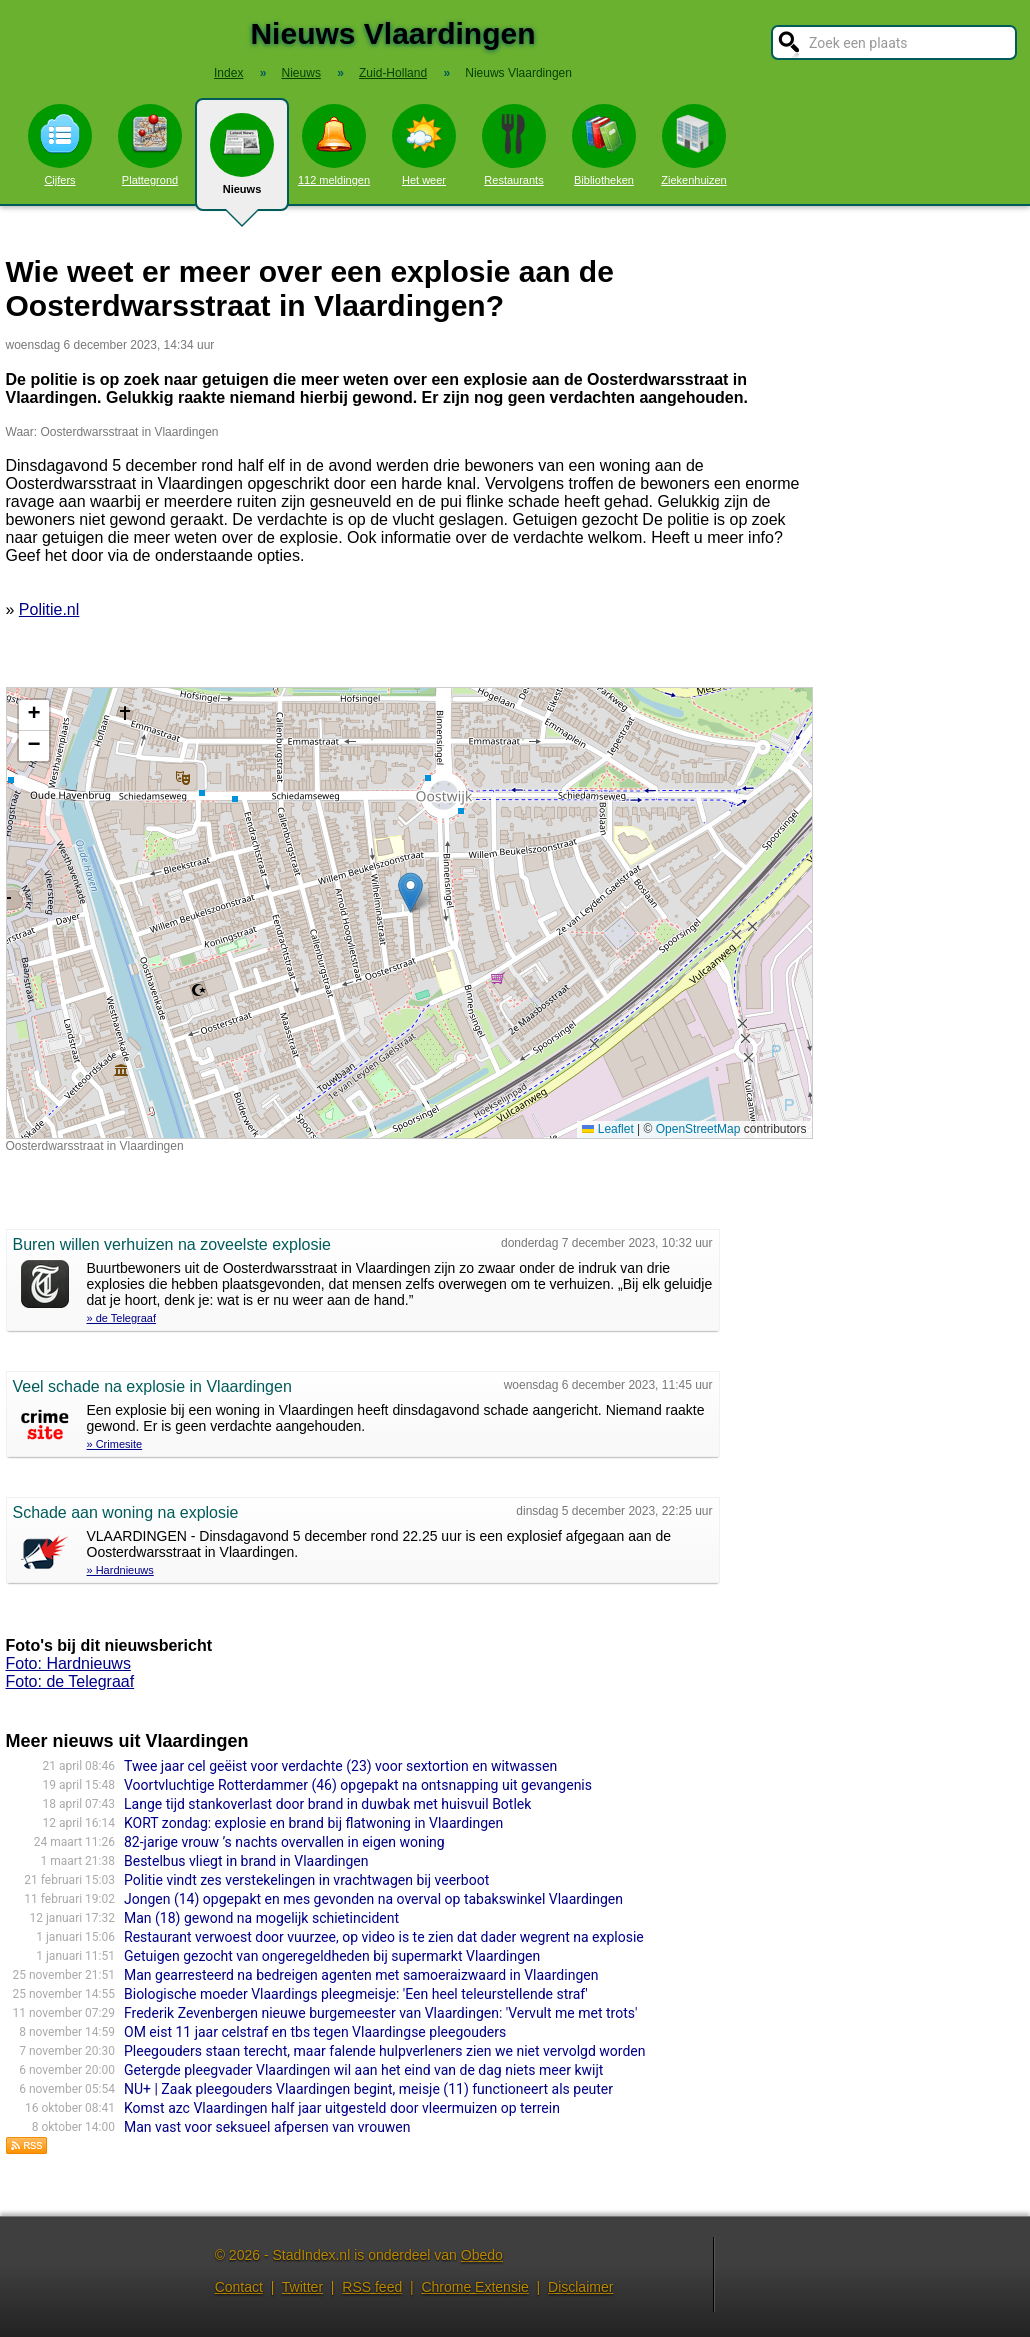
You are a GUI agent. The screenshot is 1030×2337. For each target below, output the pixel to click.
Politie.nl (49, 609)
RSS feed (372, 2287)
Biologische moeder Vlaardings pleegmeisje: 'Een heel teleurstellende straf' (356, 1994)
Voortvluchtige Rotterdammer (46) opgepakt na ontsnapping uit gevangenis (358, 1785)
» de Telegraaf (122, 1318)
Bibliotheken (604, 145)
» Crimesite (115, 1444)
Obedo (482, 2255)
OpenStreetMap (698, 1129)
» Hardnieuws (120, 1570)
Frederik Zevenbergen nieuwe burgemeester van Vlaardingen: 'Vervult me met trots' (380, 2013)
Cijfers (60, 145)
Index (228, 73)
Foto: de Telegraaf (70, 1681)
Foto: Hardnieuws (68, 1663)
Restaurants (514, 145)
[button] (410, 892)
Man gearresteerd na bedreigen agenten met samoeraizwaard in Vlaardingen (361, 1975)
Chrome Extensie (474, 2287)
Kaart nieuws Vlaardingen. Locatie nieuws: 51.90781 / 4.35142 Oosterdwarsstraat (407, 913)
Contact (239, 2287)
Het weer (424, 145)
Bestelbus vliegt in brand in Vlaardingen (246, 1861)
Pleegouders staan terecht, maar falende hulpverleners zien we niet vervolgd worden (384, 2051)
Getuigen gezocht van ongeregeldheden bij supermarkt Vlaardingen (332, 1956)
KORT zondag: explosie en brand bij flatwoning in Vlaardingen (313, 1823)
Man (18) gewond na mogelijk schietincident (261, 1918)
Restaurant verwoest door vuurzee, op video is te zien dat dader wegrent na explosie (384, 1937)
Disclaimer (580, 2287)
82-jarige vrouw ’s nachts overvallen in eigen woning (284, 1842)
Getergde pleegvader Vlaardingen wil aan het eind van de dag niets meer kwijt (363, 2070)
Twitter (302, 2287)
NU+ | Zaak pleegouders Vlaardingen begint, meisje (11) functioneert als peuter (368, 2089)
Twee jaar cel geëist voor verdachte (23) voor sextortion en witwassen (340, 1766)
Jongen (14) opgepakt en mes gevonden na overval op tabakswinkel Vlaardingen (373, 1899)
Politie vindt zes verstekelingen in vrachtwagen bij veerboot (306, 1880)
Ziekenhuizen (693, 145)
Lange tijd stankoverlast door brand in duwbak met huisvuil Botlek (327, 1804)
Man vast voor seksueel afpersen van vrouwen (267, 2127)
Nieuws (242, 162)
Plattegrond (150, 145)
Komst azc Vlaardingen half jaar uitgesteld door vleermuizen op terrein (342, 2108)
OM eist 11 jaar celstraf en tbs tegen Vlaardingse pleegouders (315, 2032)
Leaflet (607, 1129)
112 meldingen (334, 145)
